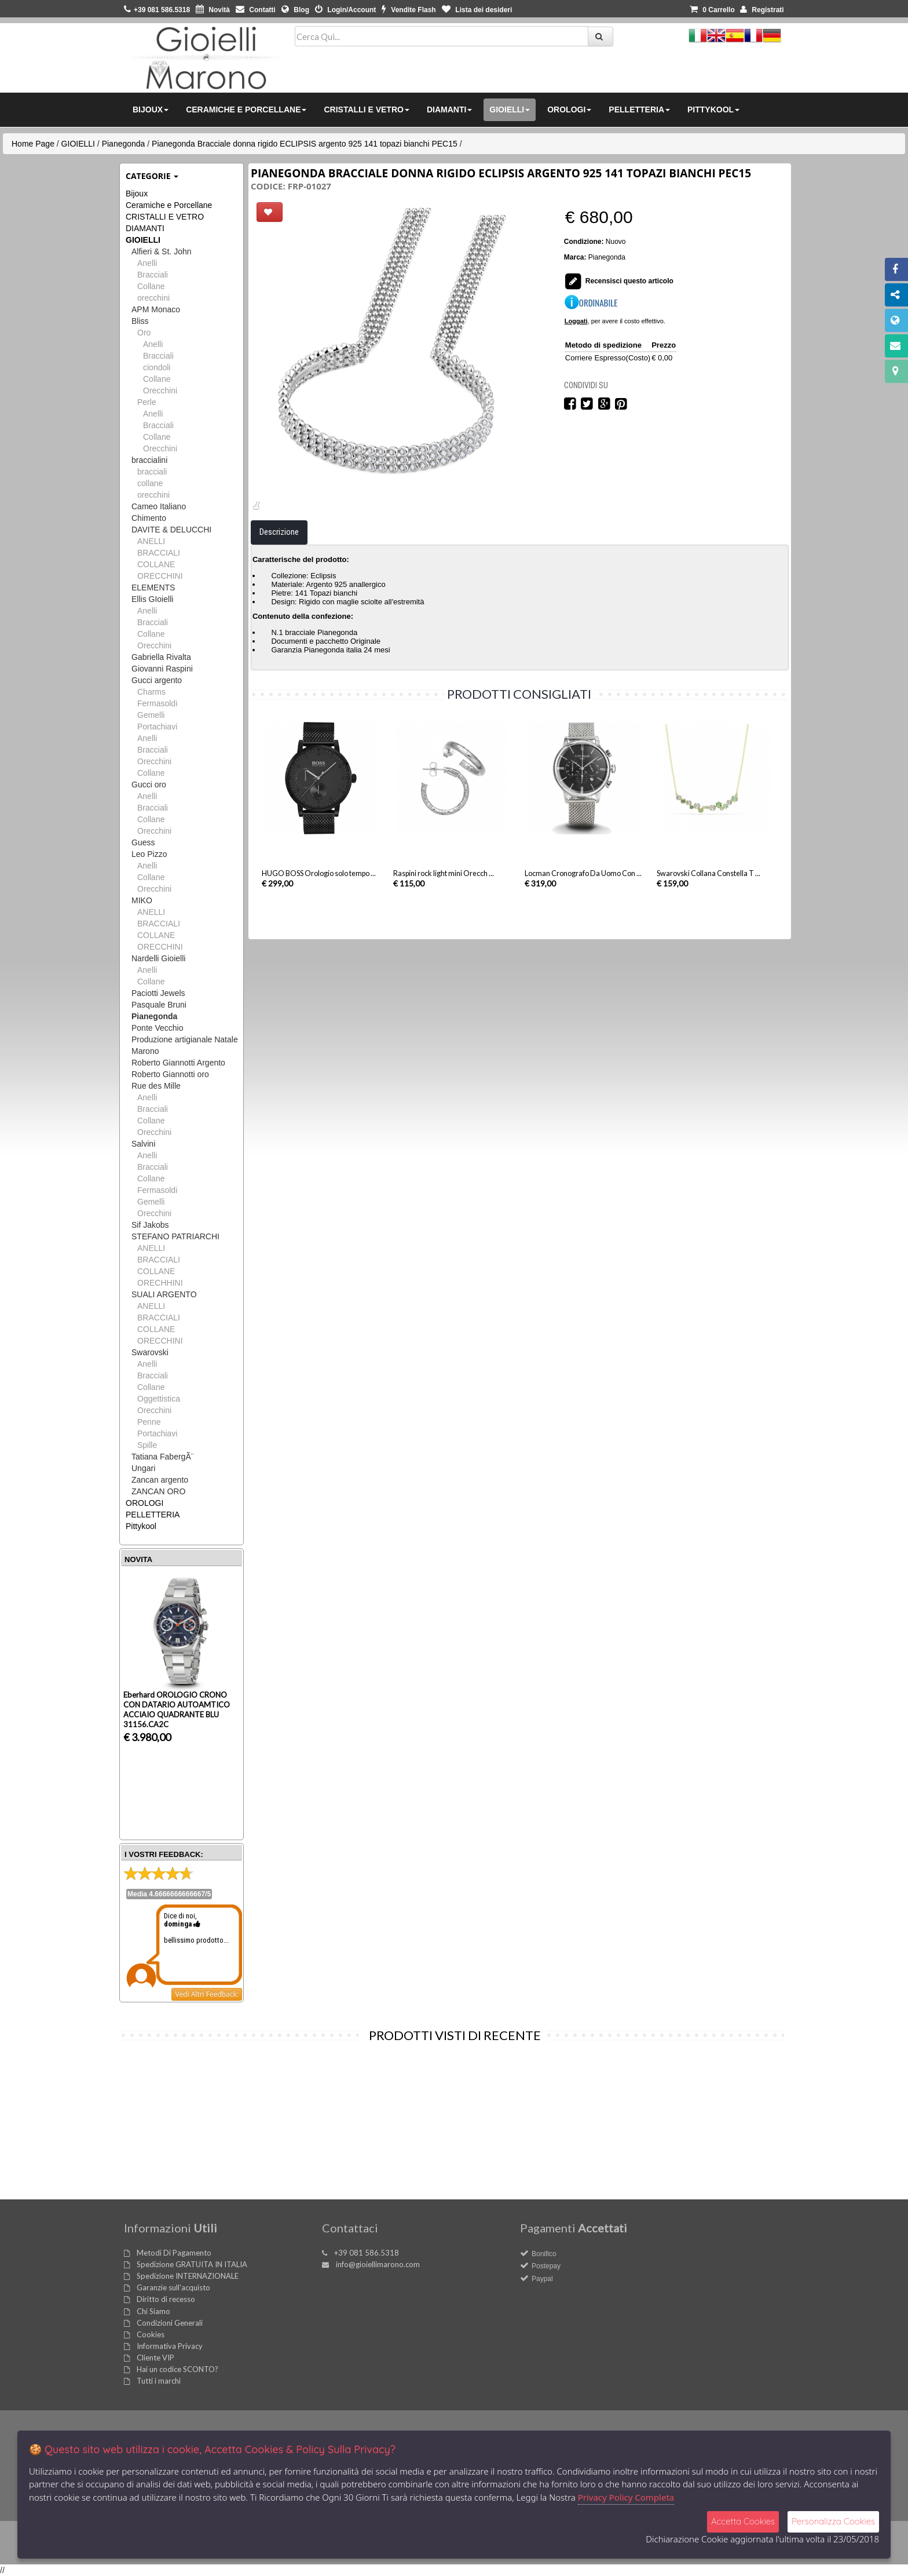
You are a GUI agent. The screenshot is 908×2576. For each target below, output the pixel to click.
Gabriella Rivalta (161, 657)
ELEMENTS (153, 587)
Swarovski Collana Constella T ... (708, 921)
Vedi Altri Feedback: (207, 1994)
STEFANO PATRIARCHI (175, 1236)
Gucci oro (148, 784)
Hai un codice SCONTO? (177, 2369)
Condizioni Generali (170, 2322)
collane (150, 483)
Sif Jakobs (150, 1224)
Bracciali (152, 274)
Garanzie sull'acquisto (173, 2287)
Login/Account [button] (345, 10)
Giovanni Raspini (162, 668)
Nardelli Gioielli (158, 958)
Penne (148, 1421)
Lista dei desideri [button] (477, 10)
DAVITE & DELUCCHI (171, 529)
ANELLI (151, 541)
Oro (144, 332)
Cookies (150, 2334)
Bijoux (137, 193)
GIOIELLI (78, 143)
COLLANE (156, 564)
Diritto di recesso (166, 2299)
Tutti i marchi (159, 2380)
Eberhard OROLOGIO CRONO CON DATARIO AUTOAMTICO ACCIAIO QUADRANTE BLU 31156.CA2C (176, 1709)
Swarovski (150, 1352)
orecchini (153, 297)
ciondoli (156, 367)
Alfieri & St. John (161, 251)
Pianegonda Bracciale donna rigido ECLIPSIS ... (178, 2164)
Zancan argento (159, 1479)
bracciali (152, 471)
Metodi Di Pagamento (174, 2252)
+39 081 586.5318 (366, 2252)
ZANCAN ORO (158, 1491)
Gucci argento (156, 680)
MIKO (141, 900)
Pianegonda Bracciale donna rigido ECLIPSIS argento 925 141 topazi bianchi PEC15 (304, 143)
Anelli (147, 263)
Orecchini (160, 390)
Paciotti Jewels (158, 993)
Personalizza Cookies (833, 2521)
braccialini (149, 460)
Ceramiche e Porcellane (169, 205)
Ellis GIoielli (152, 599)
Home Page (33, 143)
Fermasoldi (157, 703)
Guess (143, 842)
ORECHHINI (160, 1282)
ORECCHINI (160, 576)
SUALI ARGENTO (164, 1294)
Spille (147, 1445)
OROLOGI (144, 1503)
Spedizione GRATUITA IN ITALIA (192, 2264)
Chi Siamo (153, 2311)
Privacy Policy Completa (626, 2497)
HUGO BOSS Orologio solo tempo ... (319, 921)
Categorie (152, 175)
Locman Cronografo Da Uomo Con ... (583, 921)
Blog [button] (295, 10)
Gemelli (150, 715)
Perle (146, 402)
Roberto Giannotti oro (170, 1074)
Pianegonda (123, 143)
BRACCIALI (158, 552)
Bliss (140, 321)
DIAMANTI (145, 228)
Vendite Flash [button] (409, 10)
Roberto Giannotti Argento (178, 1062)
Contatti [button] (256, 10)
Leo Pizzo (149, 854)
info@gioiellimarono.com (378, 2264)
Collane (150, 286)
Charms (151, 691)
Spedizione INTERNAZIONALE (188, 2276)
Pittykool (141, 1526)
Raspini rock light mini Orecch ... (443, 921)
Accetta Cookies (743, 2521)
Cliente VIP (155, 2357)
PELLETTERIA (153, 1514)
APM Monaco (155, 309)
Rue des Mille (156, 1085)
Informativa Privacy (170, 2346)
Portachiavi (157, 726)
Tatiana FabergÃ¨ (162, 1456)
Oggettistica (158, 1398)
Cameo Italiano (158, 506)
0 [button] (712, 10)
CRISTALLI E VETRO (165, 216)
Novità (213, 10)
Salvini (143, 1143)
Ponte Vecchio (157, 1027)
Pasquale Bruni (158, 1004)
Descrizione (279, 579)
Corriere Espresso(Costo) (607, 357)
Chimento (148, 518)
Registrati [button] (762, 10)
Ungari (143, 1468)
